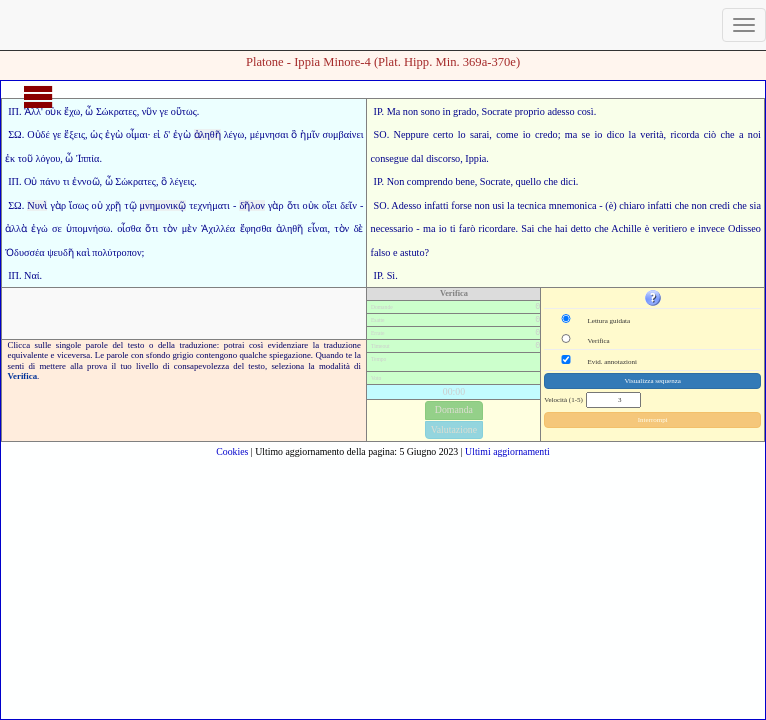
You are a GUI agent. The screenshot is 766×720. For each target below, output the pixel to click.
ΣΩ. (16, 134)
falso (381, 252)
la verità (646, 134)
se (586, 134)
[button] (653, 297)
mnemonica (573, 205)
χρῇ (114, 205)
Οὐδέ (38, 134)
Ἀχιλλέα (218, 228)
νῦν (149, 111)
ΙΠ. (14, 111)
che (682, 205)
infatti (436, 205)
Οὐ (30, 181)
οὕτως (184, 111)
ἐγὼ (114, 134)
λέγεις (182, 181)
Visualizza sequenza (652, 381)
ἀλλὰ (16, 228)
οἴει (329, 205)
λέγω (234, 134)
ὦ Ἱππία (82, 158)
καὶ (82, 252)
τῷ (130, 205)
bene (464, 181)
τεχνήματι (209, 205)
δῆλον (252, 205)
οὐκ (311, 205)
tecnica (531, 205)
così (585, 111)
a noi (750, 134)
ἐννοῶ (85, 181)
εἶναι (318, 228)
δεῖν (348, 205)
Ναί (31, 275)
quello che (537, 181)
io (527, 134)
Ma (394, 111)
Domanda (454, 409)
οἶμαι (137, 134)
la (510, 205)
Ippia (475, 158)
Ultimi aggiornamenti (507, 451)
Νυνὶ (37, 205)
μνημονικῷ (163, 205)
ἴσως (78, 205)
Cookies (232, 451)
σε (57, 228)
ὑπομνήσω (88, 228)
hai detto (573, 228)
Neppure (411, 134)
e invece (707, 228)
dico (616, 134)
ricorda (684, 134)
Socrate (497, 111)
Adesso (406, 205)
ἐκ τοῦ (19, 158)
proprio (530, 111)
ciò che (719, 134)
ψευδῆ (60, 252)
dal (417, 158)
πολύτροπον (116, 252)
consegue (390, 158)
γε (164, 111)
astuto (412, 252)
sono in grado (449, 111)
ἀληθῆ (207, 134)
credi (720, 205)
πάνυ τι (55, 181)
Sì (391, 275)
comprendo (430, 181)
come (507, 134)
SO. (382, 134)
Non (396, 181)
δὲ (359, 228)
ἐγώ (39, 228)
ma (571, 134)
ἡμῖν (309, 134)
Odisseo (744, 228)
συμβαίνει (342, 134)
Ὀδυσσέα (25, 252)
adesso (560, 111)
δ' (166, 134)
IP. (379, 111)
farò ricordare (487, 228)
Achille (626, 228)
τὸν (170, 228)
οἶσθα (129, 228)
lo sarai (474, 134)
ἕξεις (74, 134)
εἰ (156, 134)
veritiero (669, 228)
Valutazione (454, 429)
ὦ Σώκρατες (110, 111)
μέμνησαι (269, 134)
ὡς (96, 134)
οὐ (97, 205)
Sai (527, 228)
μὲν (189, 228)
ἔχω (72, 111)
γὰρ (58, 205)
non (410, 111)
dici (567, 181)
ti (453, 228)
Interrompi (653, 420)
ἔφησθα (256, 228)
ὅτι (293, 205)
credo (546, 134)
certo (443, 134)
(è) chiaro (625, 205)
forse (461, 205)
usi (498, 205)
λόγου (48, 158)
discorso (443, 158)
